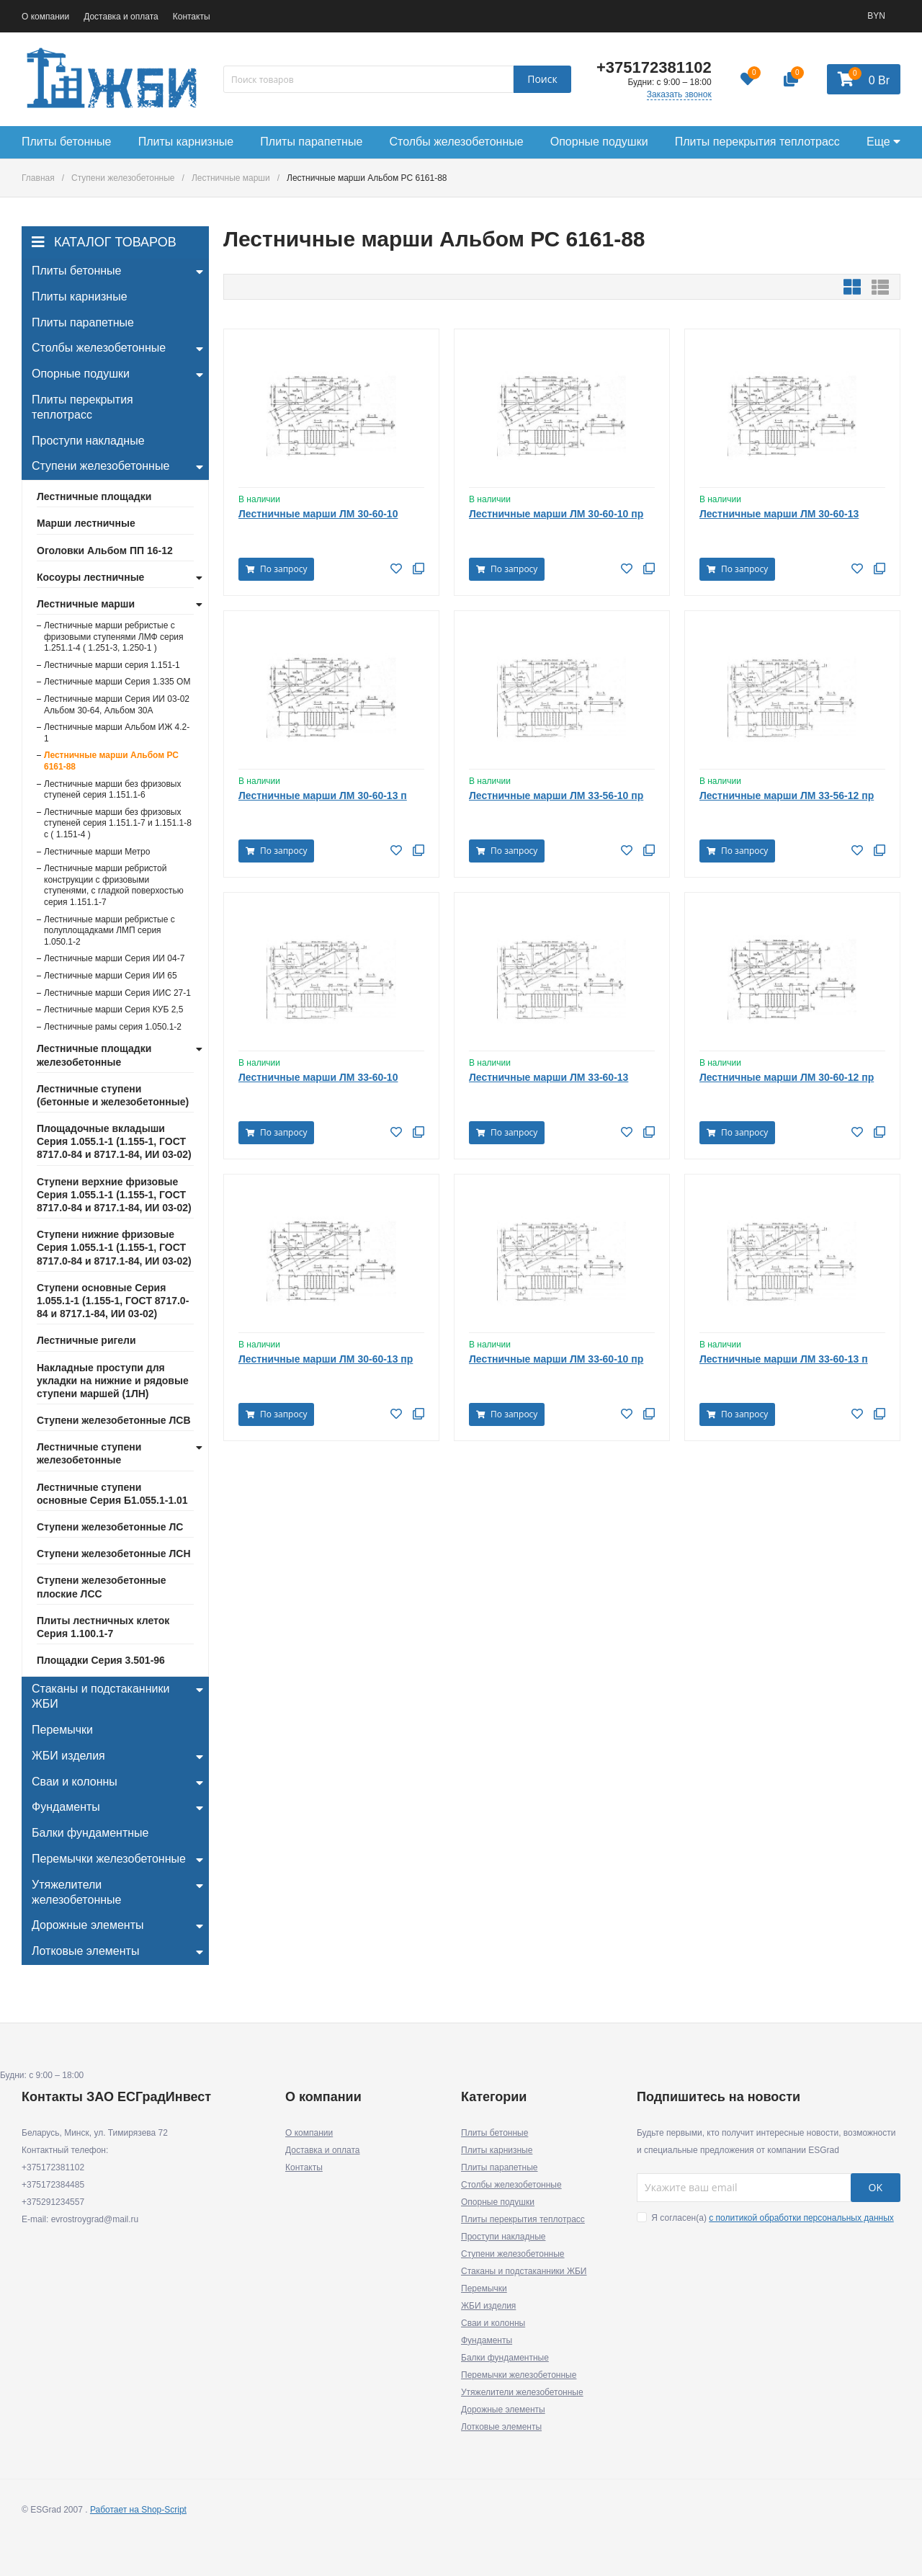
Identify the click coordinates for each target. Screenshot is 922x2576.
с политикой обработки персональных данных (801, 2218)
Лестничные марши (231, 178)
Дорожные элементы (503, 2410)
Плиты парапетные (499, 2167)
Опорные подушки (497, 2202)
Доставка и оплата (121, 17)
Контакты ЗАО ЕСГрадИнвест (116, 2097)
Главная (38, 178)
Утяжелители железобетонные (522, 2392)
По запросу (276, 569)
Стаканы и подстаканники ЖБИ (523, 2271)
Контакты (191, 17)
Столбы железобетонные (511, 2185)
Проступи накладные (503, 2237)
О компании (45, 17)
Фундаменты (486, 2340)
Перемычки (484, 2288)
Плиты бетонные (494, 2133)
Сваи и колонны (493, 2323)
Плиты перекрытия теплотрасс (523, 2219)
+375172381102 (654, 67)
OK (875, 2187)
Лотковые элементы (501, 2427)
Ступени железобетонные (123, 178)
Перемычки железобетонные (518, 2375)
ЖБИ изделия (488, 2306)
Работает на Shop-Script (138, 2510)
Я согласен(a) (765, 2218)
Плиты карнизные (496, 2150)
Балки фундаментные (505, 2358)
